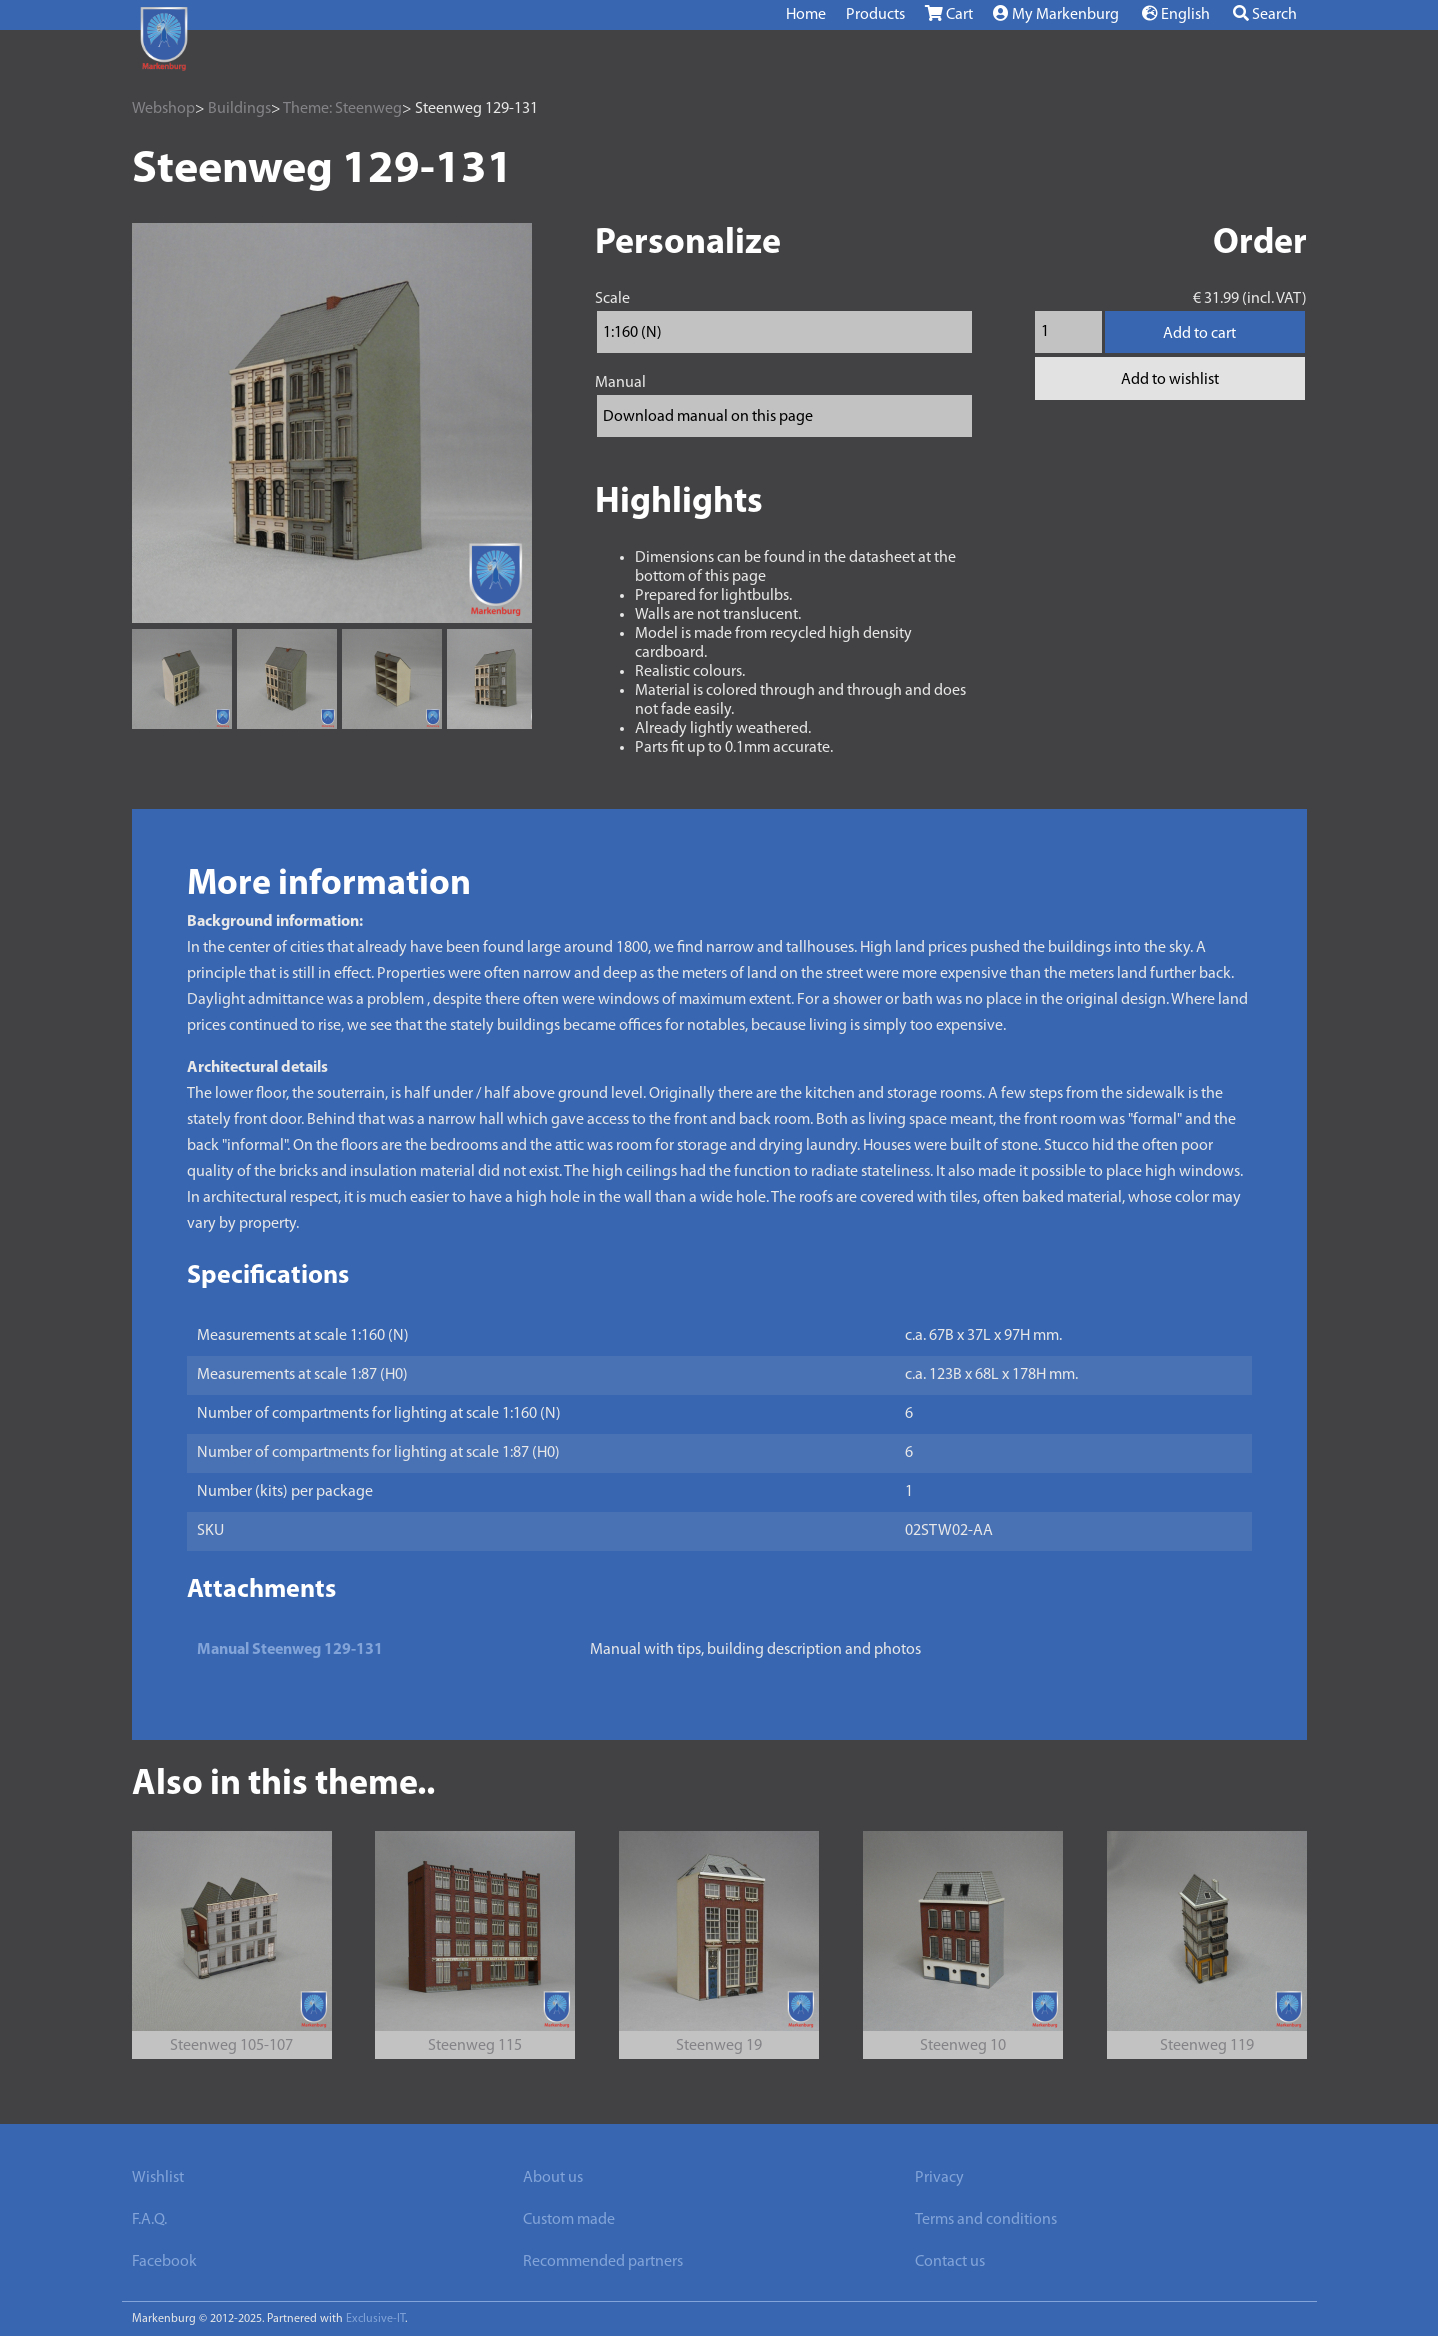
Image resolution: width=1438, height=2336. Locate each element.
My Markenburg (1056, 14)
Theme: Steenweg (342, 109)
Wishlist (158, 2178)
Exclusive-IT (375, 2319)
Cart (949, 14)
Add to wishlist (1170, 380)
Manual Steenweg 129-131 (290, 1650)
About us (553, 2178)
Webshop (163, 109)
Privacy (939, 2178)
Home (806, 15)
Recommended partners (603, 2262)
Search (1265, 14)
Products (875, 15)
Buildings (239, 109)
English (1176, 14)
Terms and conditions (986, 2220)
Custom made (569, 2220)
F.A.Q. (149, 2220)
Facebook (164, 2262)
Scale (612, 299)
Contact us (950, 2262)
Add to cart (1199, 334)
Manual (620, 383)
